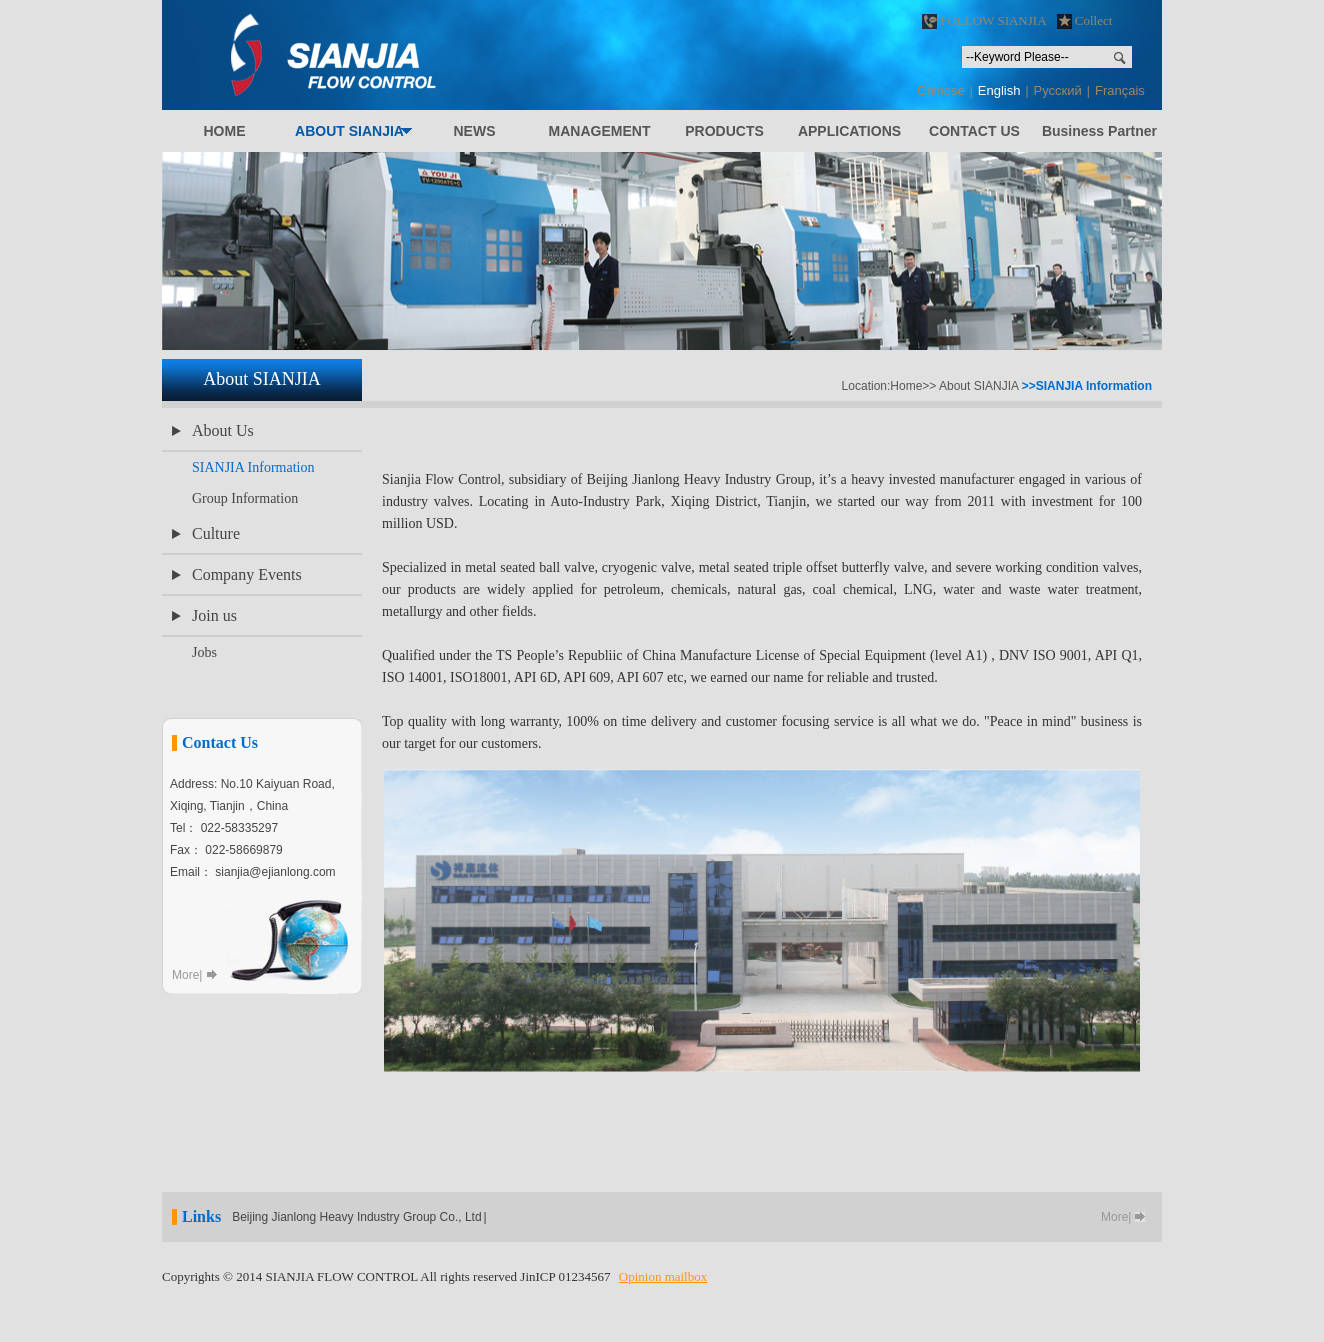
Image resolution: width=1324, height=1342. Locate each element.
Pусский (1058, 90)
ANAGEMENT (600, 131)
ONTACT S (974, 131)
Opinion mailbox (663, 1276)
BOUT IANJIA (349, 131)
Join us (214, 615)
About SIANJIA (978, 386)
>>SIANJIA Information (1087, 386)
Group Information (245, 498)
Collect (1085, 20)
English (999, 90)
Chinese (941, 90)
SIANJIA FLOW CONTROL (427, 55)
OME (224, 131)
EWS (474, 131)
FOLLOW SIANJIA (984, 20)
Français (1120, 90)
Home (906, 386)
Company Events (247, 574)
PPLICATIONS (849, 131)
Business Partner (1099, 131)
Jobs (204, 652)
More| (187, 975)
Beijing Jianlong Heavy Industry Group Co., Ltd (356, 1217)
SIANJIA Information (253, 467)
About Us (223, 430)
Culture (216, 533)
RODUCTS (724, 131)
